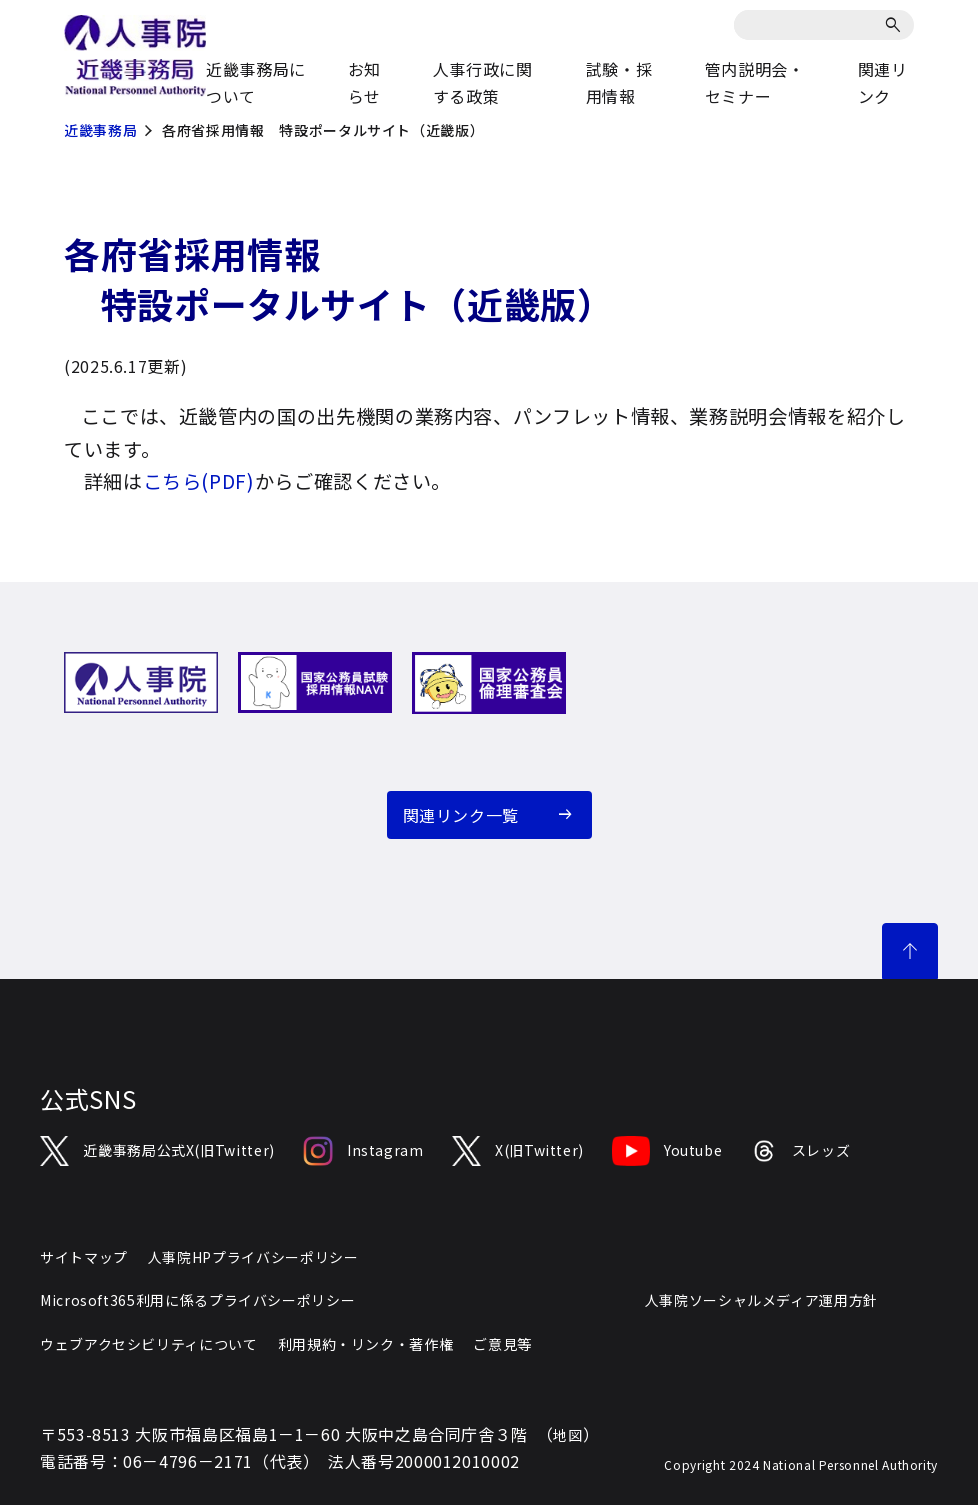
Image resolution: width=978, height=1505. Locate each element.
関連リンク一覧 (461, 815)
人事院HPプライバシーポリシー (253, 1257)
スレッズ (800, 1151)
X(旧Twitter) (518, 1151)
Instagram (363, 1151)
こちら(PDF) (199, 481)
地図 (567, 1435)
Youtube (667, 1151)
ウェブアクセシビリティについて (149, 1344)
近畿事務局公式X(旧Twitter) (157, 1151)
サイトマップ (84, 1257)
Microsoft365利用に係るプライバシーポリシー (197, 1300)
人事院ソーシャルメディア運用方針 (761, 1300)
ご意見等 (502, 1344)
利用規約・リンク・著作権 (366, 1344)
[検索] (896, 25)
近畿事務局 (100, 130)
